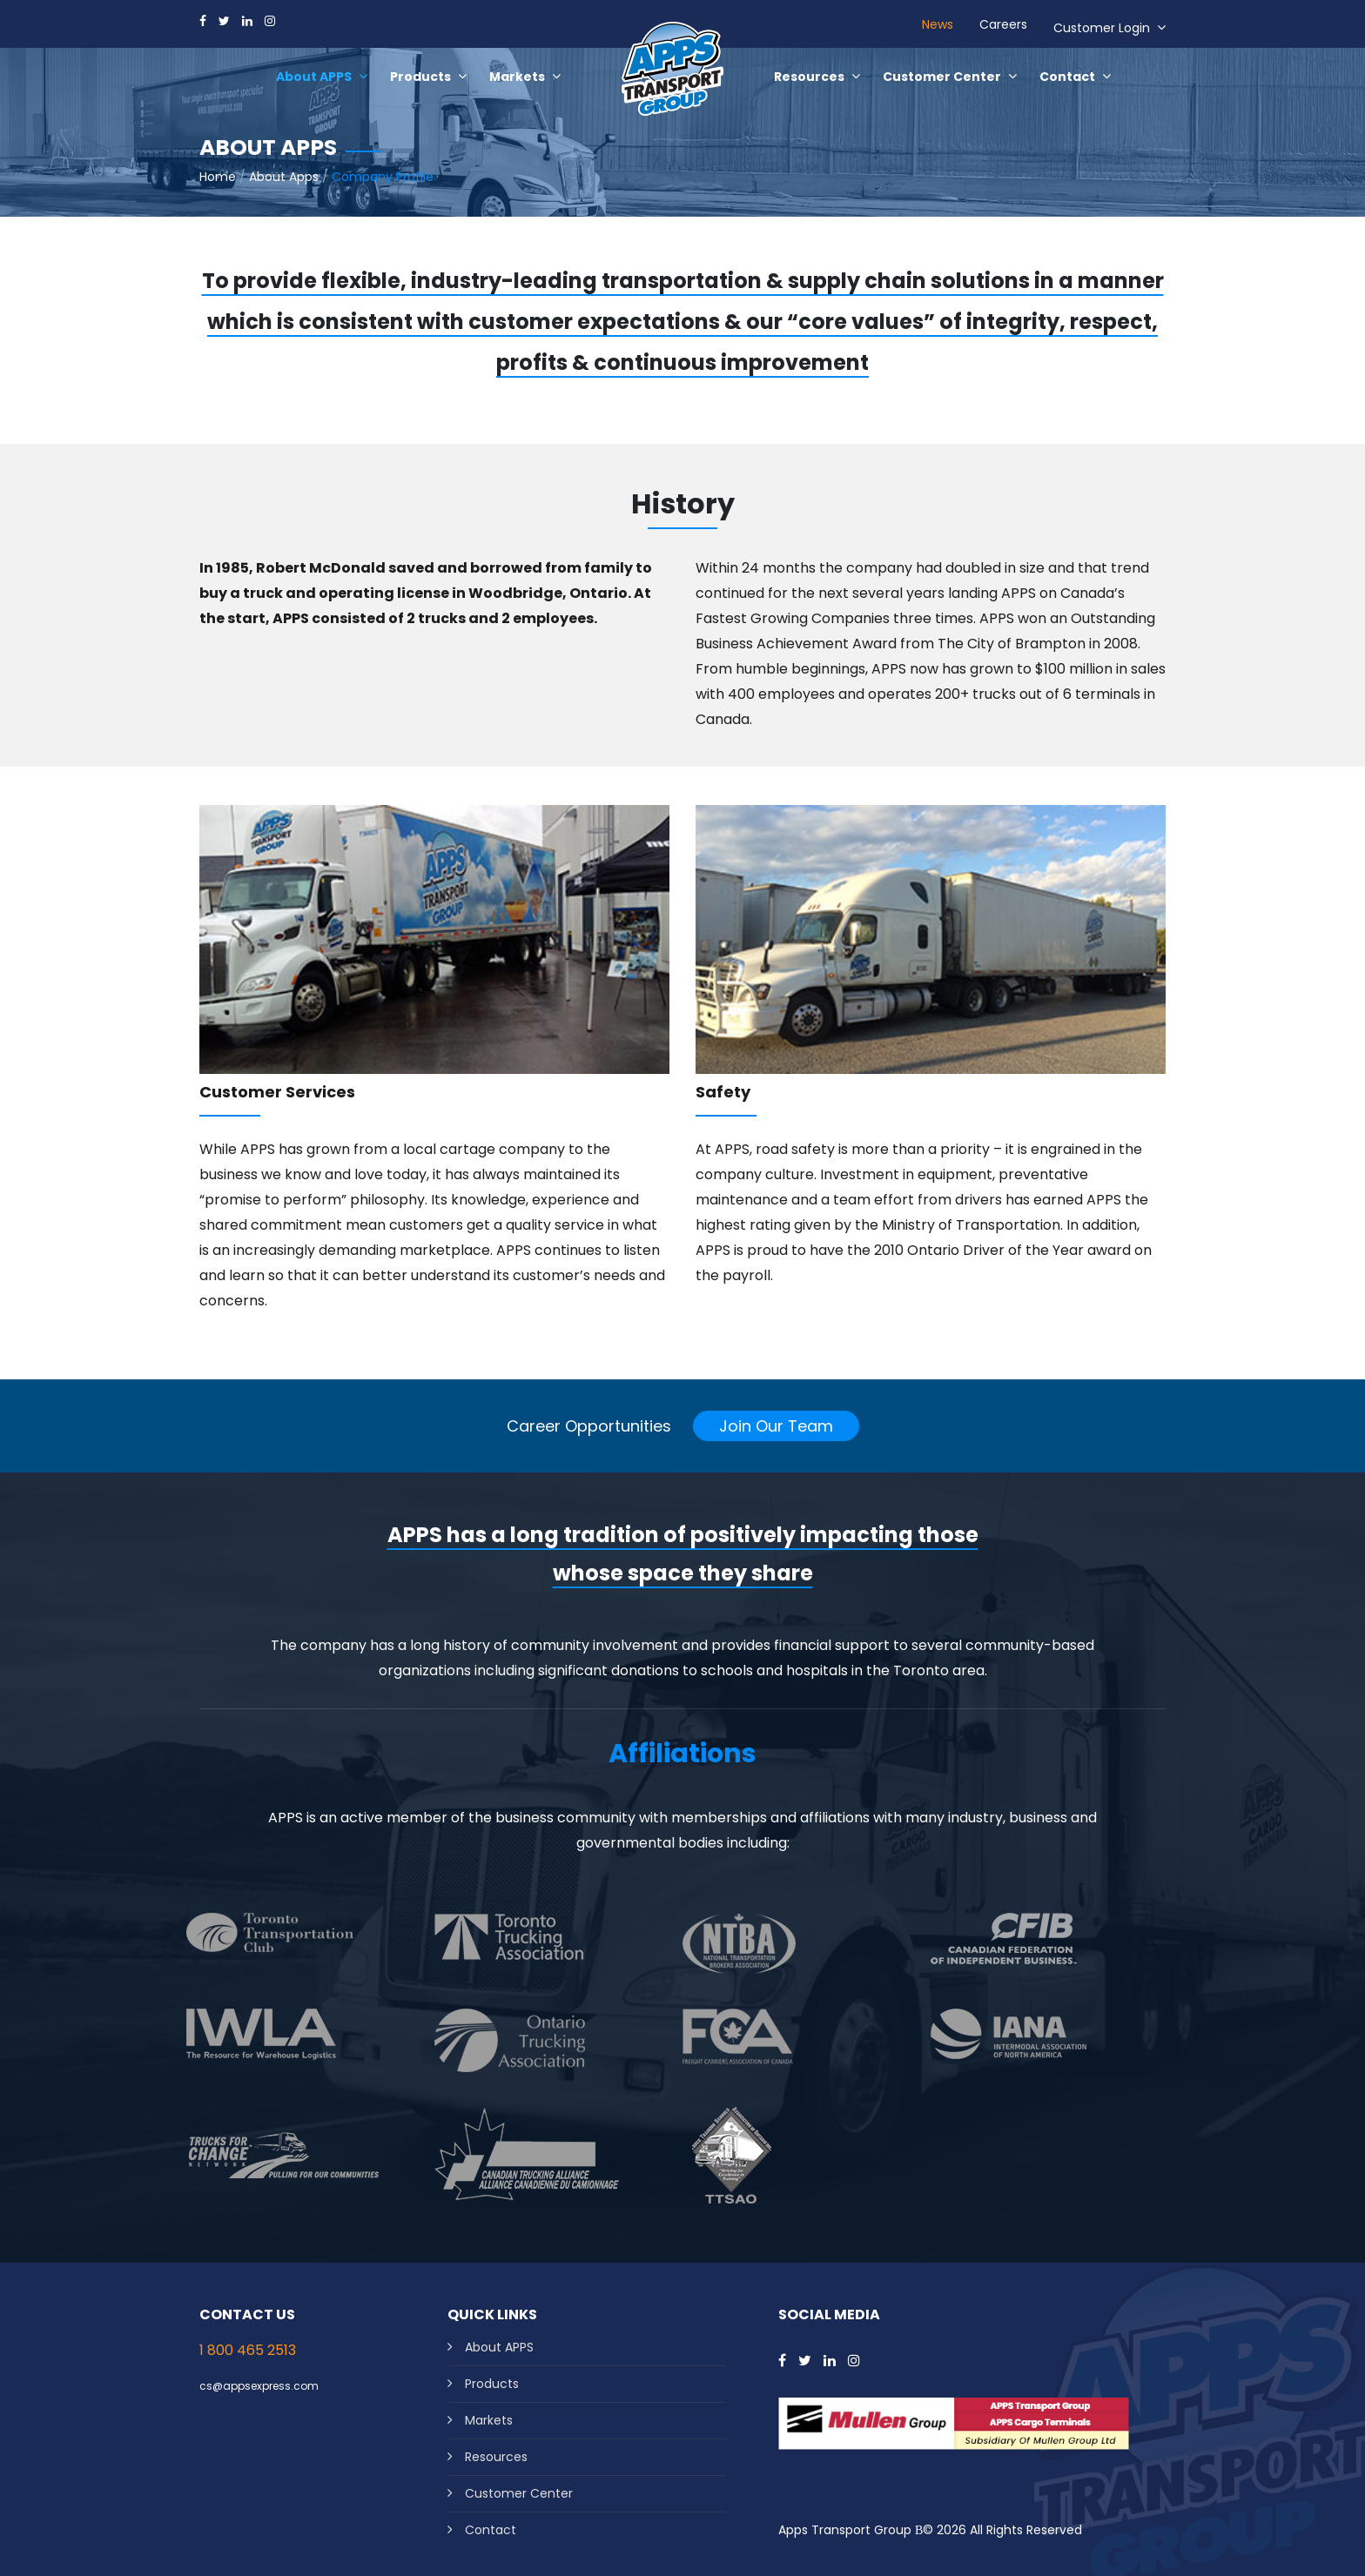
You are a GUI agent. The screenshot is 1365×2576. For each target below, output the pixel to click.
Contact (490, 2530)
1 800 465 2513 (247, 2350)
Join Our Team (776, 1426)
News (937, 24)
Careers (1003, 24)
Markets (489, 2420)
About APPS (499, 2347)
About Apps (284, 176)
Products (492, 2383)
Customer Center (519, 2493)
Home (217, 176)
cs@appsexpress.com (259, 2385)
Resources (496, 2456)
